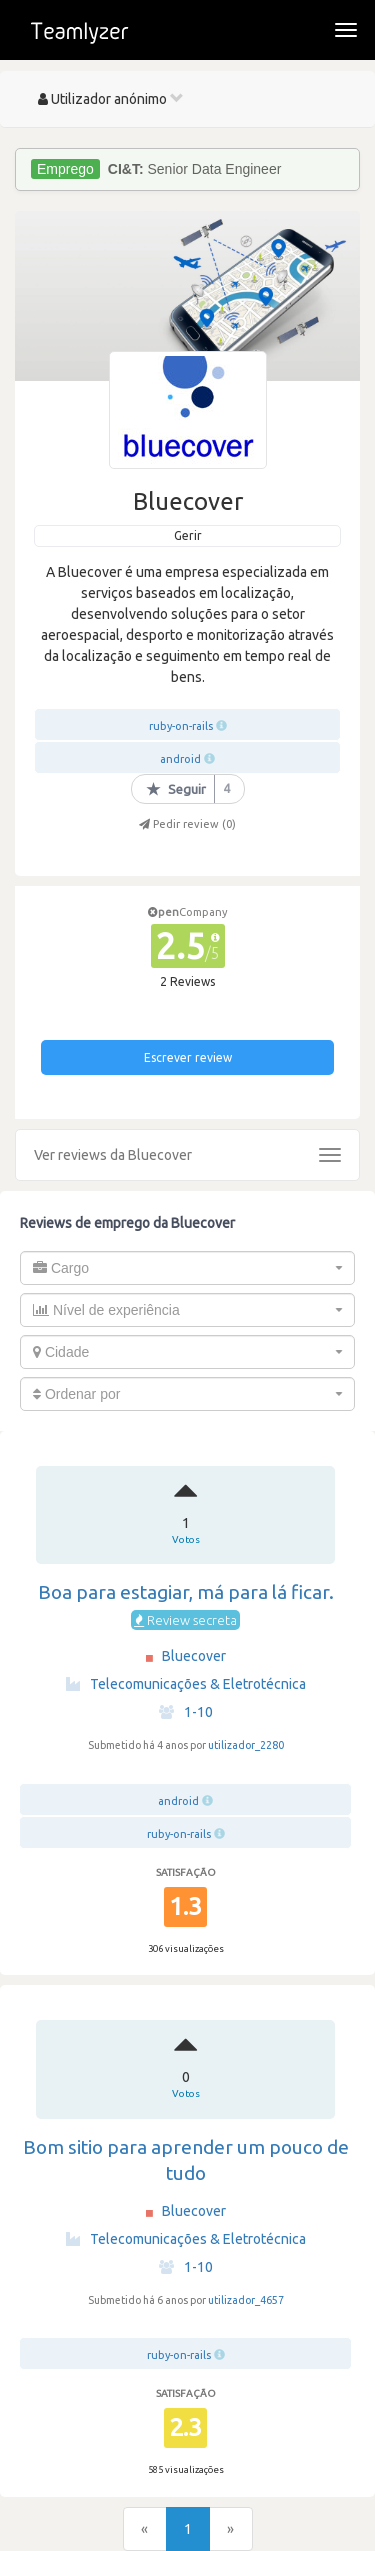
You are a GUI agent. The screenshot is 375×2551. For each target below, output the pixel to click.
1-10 (186, 1712)
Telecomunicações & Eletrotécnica (186, 1684)
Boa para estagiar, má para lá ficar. (186, 1592)
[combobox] (187, 1268)
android (180, 759)
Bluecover (194, 1656)
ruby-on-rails (181, 726)
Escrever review (188, 1057)
